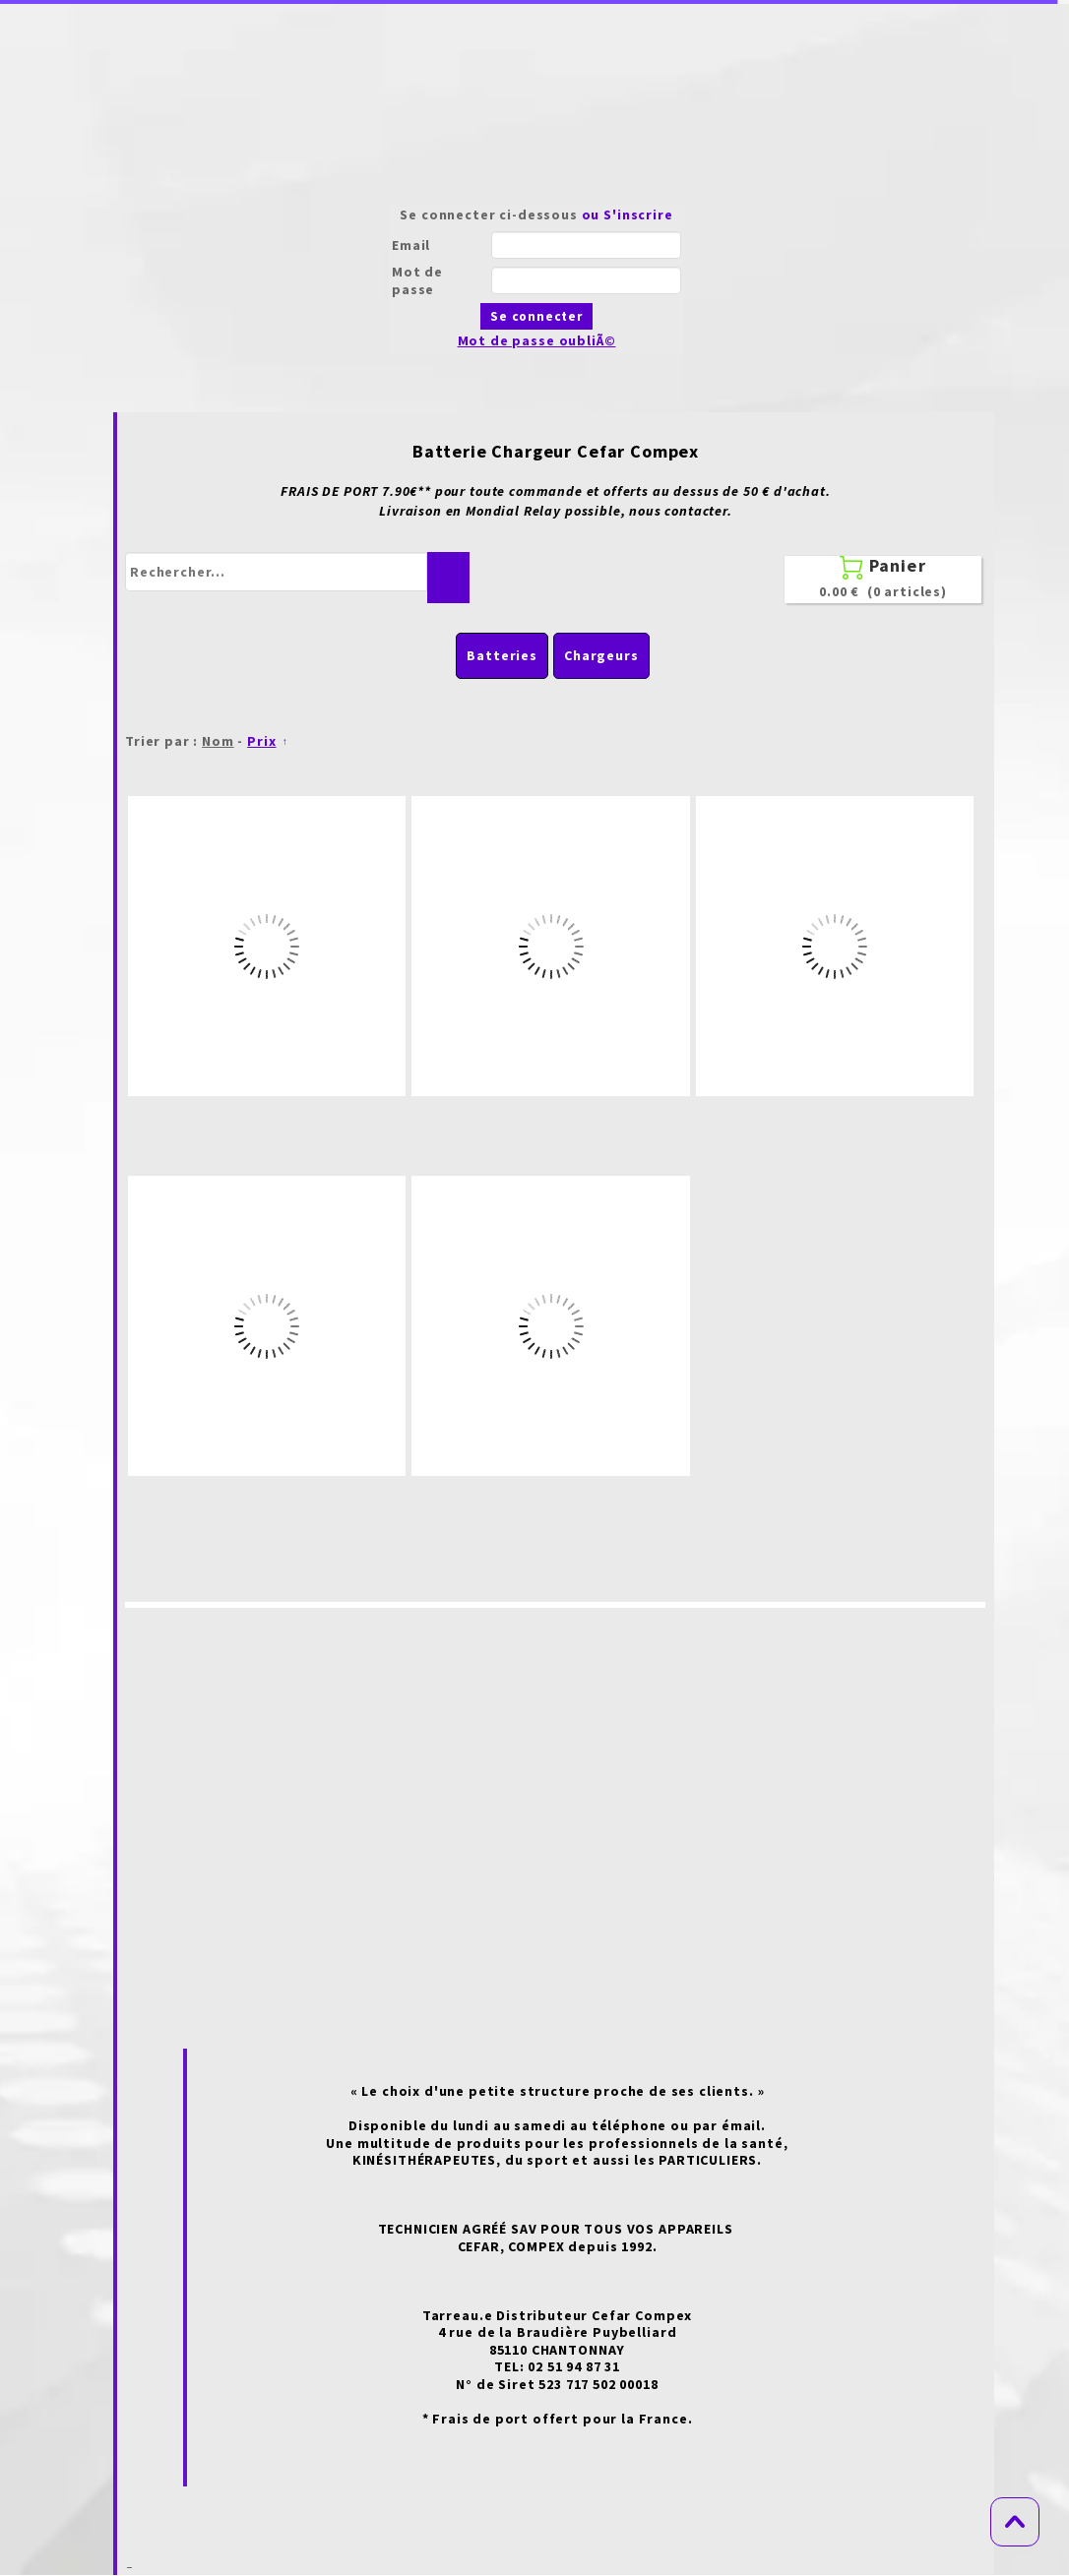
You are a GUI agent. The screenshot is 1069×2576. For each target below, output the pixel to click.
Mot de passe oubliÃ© (537, 340)
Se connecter (536, 316)
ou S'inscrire (627, 214)
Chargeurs (601, 655)
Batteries (502, 655)
